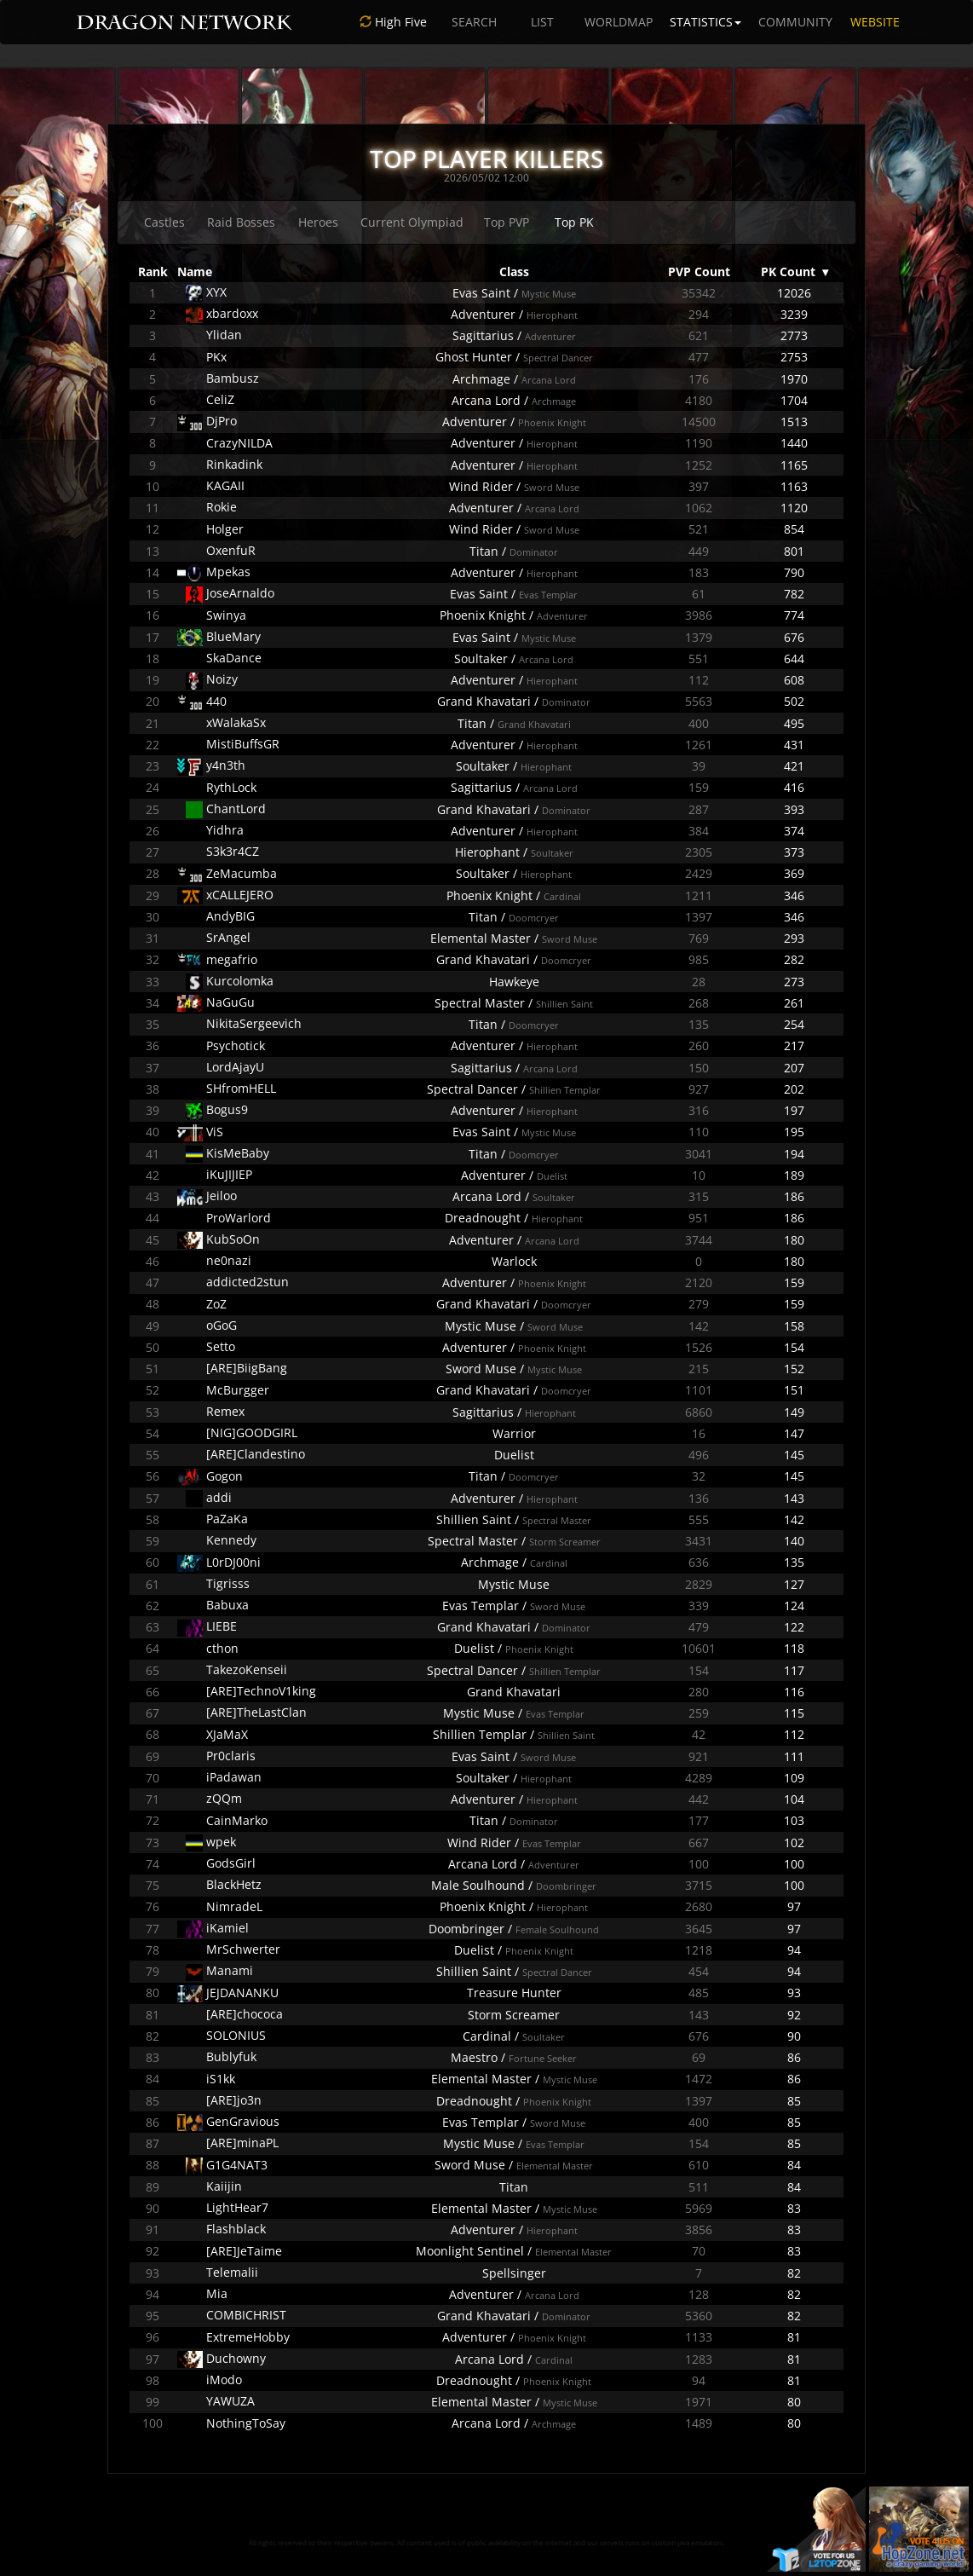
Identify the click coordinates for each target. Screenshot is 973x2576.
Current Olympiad (411, 222)
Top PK (574, 222)
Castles (164, 222)
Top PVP (506, 222)
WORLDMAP (618, 22)
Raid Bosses (241, 222)
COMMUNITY (795, 22)
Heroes (318, 222)
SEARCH (474, 22)
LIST (542, 22)
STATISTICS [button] (705, 22)
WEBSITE (875, 22)
